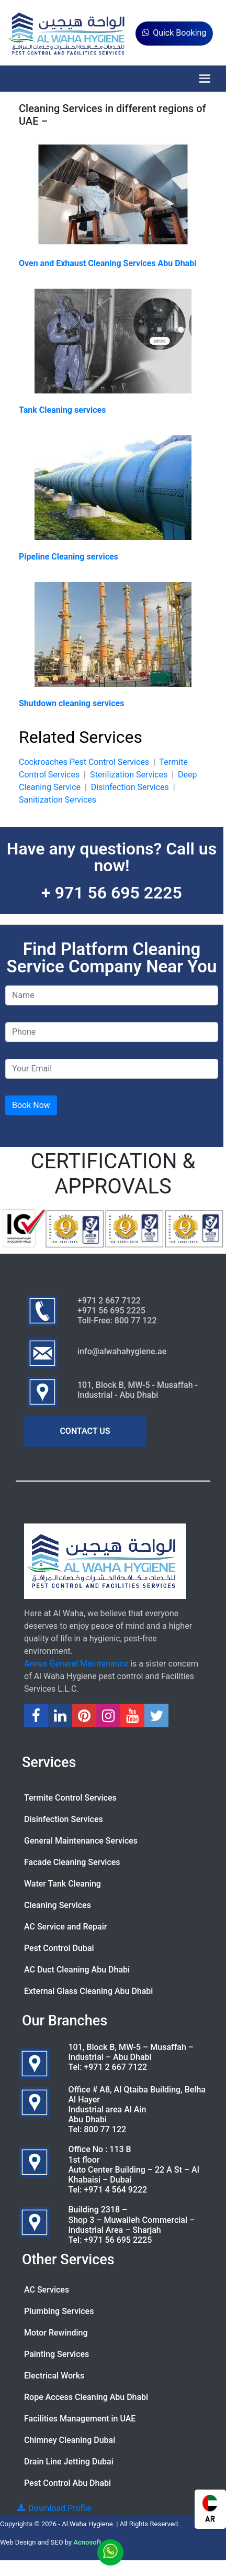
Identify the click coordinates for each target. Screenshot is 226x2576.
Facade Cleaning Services (72, 1862)
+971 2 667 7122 (115, 2067)
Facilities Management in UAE (79, 2419)
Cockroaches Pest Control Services (84, 762)
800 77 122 (105, 2129)
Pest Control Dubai (59, 1948)
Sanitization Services (57, 800)
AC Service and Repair (65, 1927)
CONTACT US (85, 1431)
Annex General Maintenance (76, 1664)
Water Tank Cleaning (62, 1884)
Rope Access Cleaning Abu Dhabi (86, 2397)
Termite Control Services (70, 1798)
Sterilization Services (128, 775)
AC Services (46, 2290)
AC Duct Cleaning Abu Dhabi (77, 1970)
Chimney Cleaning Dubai (69, 2440)
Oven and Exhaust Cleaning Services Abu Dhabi (107, 263)
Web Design (18, 2542)
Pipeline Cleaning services (68, 557)
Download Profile (54, 2508)
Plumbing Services (59, 2311)
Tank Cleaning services (62, 410)
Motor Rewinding (56, 2333)
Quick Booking (174, 33)
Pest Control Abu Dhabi (67, 2483)
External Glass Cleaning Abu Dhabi (88, 1991)
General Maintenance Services (81, 1841)
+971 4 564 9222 (115, 2190)
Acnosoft (87, 2542)
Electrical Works (54, 2376)
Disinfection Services (130, 787)
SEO (57, 2542)
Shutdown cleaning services (71, 703)
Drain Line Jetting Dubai (69, 2462)
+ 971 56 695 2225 (111, 893)
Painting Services (56, 2354)
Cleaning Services (57, 1905)
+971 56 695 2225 (118, 2240)
